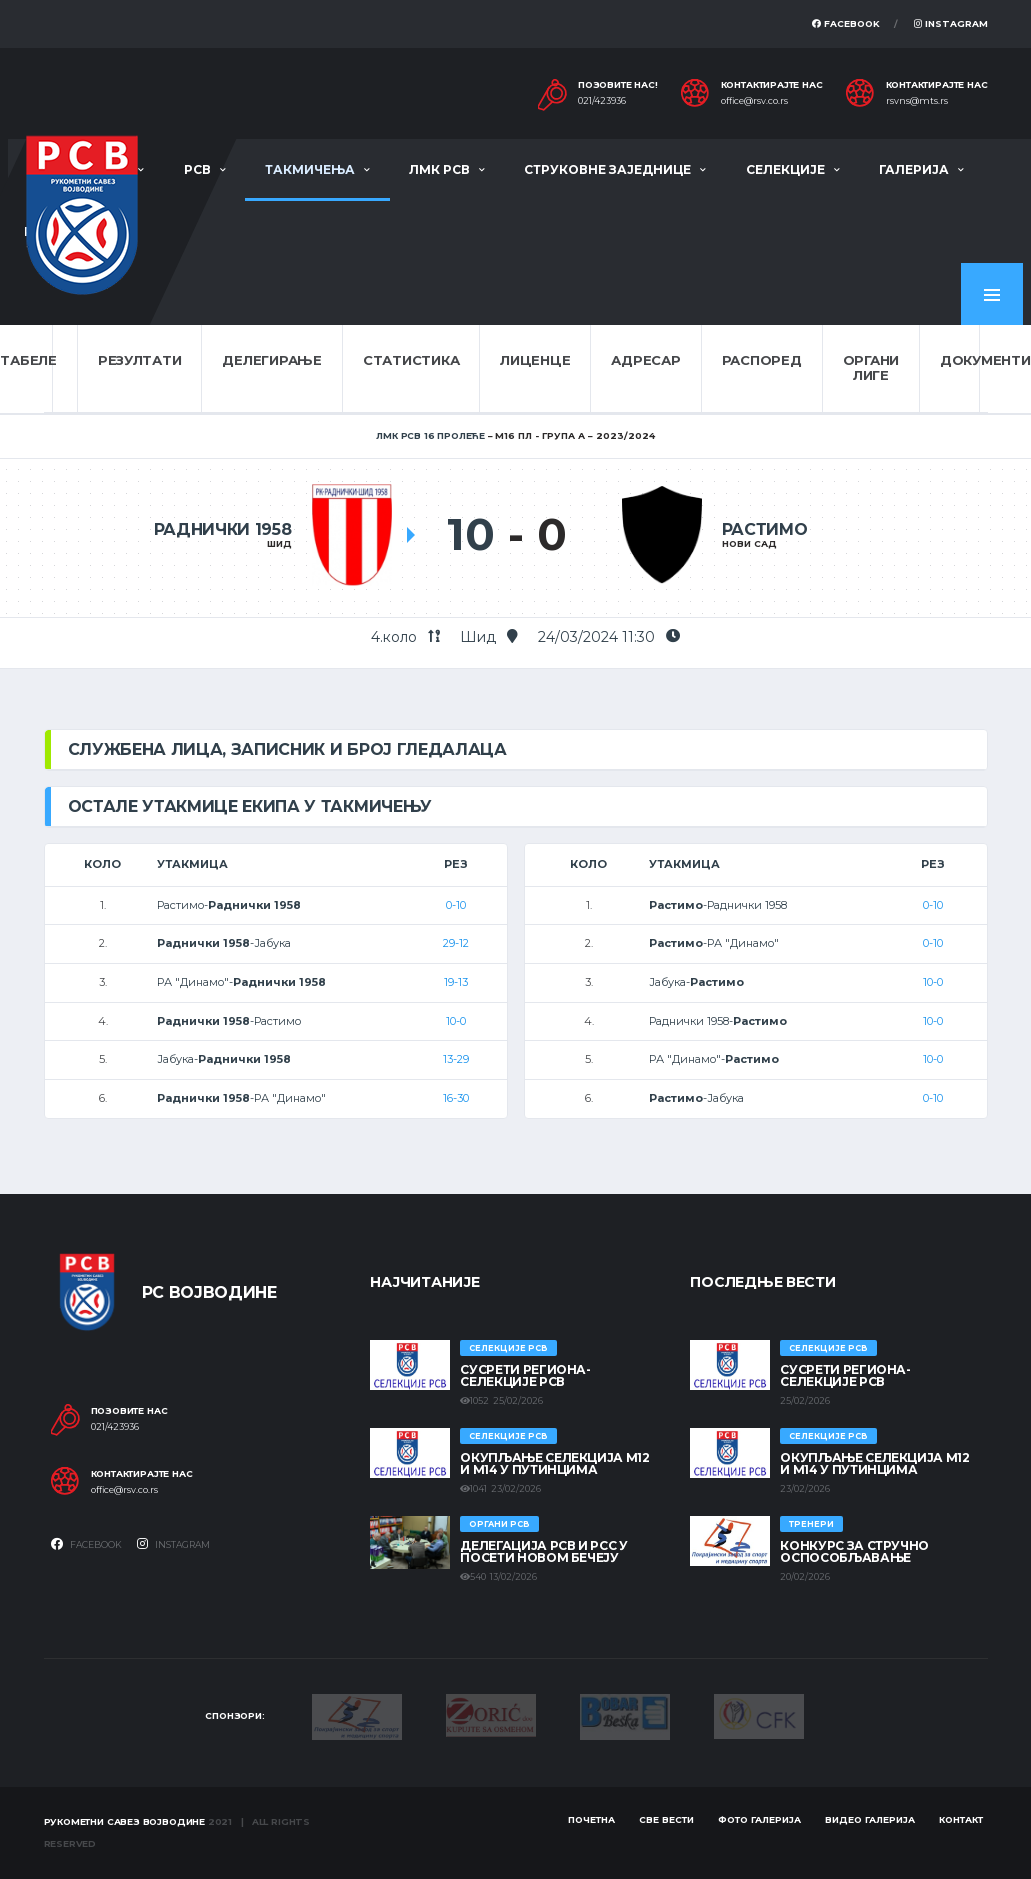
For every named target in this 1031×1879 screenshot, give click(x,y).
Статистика (411, 360)
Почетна (591, 1819)
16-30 (456, 1098)
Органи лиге (871, 368)
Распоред (762, 360)
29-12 (456, 943)
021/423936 (602, 101)
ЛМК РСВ (439, 169)
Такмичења (310, 169)
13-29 (456, 1059)
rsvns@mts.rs (917, 101)
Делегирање (271, 360)
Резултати (140, 360)
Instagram (951, 23)
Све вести (666, 1819)
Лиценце (535, 360)
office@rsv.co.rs (754, 101)
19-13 (456, 982)
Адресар (645, 360)
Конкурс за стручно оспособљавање (854, 1551)
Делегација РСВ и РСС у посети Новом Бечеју (543, 1551)
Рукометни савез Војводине (125, 1821)
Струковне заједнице (607, 169)
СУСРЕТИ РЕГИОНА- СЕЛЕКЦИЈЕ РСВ (525, 1375)
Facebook (846, 23)
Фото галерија (759, 1819)
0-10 (456, 905)
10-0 (456, 1021)
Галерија (914, 169)
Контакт (961, 1819)
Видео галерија (870, 1819)
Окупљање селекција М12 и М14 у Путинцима (554, 1463)
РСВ (197, 169)
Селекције (785, 169)
